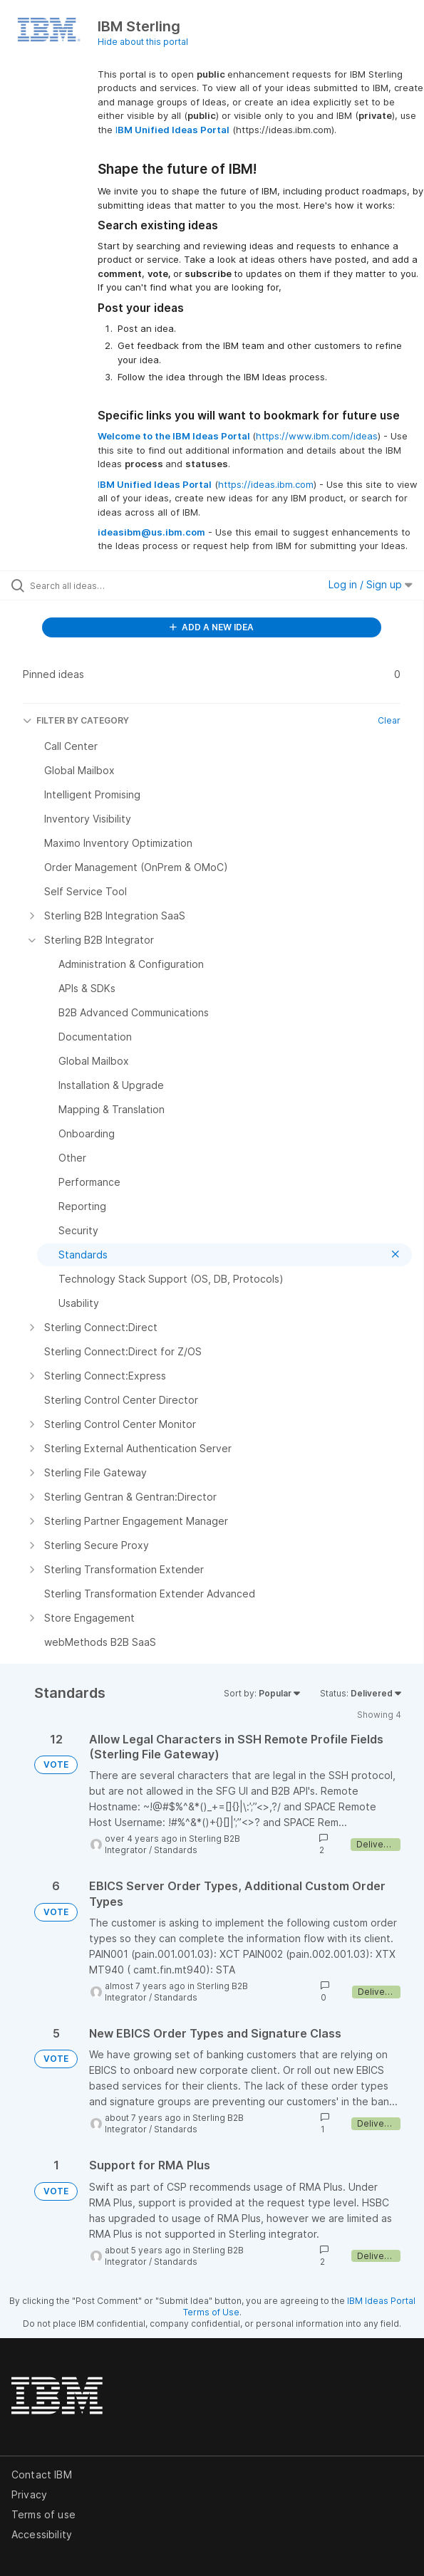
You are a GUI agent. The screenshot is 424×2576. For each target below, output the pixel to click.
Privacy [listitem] (29, 2494)
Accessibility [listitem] (41, 2534)
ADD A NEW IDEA (212, 627)
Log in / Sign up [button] (371, 584)
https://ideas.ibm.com (266, 484)
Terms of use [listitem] (43, 2514)
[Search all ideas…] (110, 585)
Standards (175, 1850)
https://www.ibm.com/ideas (317, 436)
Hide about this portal (143, 41)
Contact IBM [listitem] (41, 2474)
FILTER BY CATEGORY (76, 720)
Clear (389, 720)
